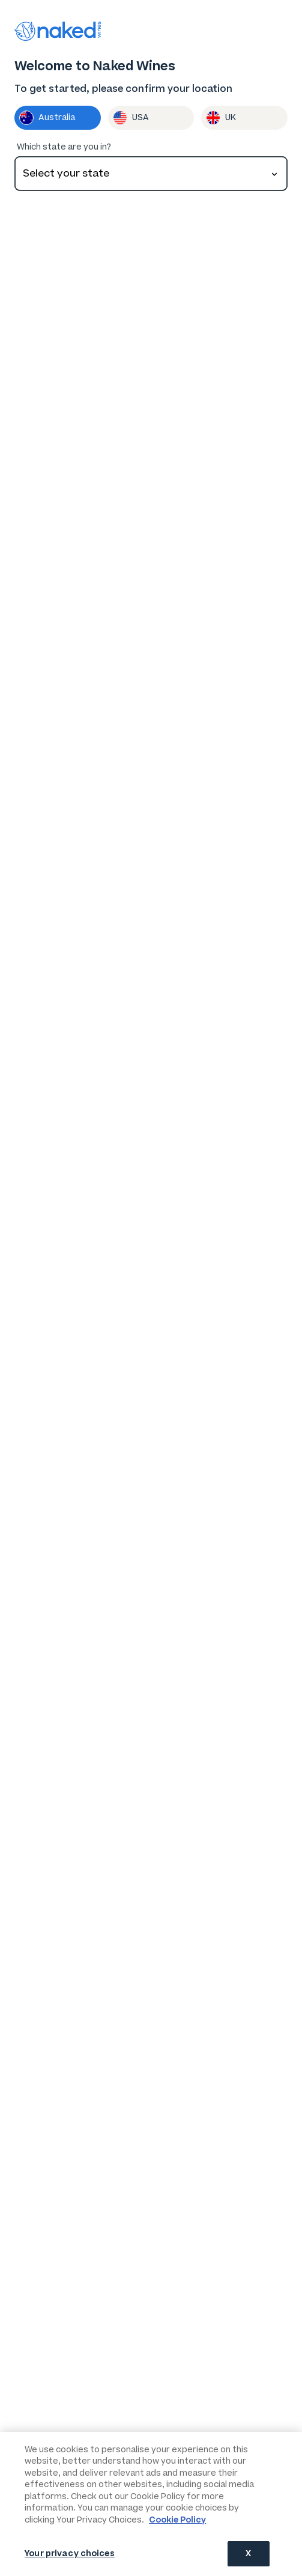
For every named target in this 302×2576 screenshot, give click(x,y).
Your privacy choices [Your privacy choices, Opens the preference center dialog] (70, 2553)
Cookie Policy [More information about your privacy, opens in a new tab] (177, 2520)
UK (221, 117)
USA (131, 117)
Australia (47, 117)
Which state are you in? (64, 146)
